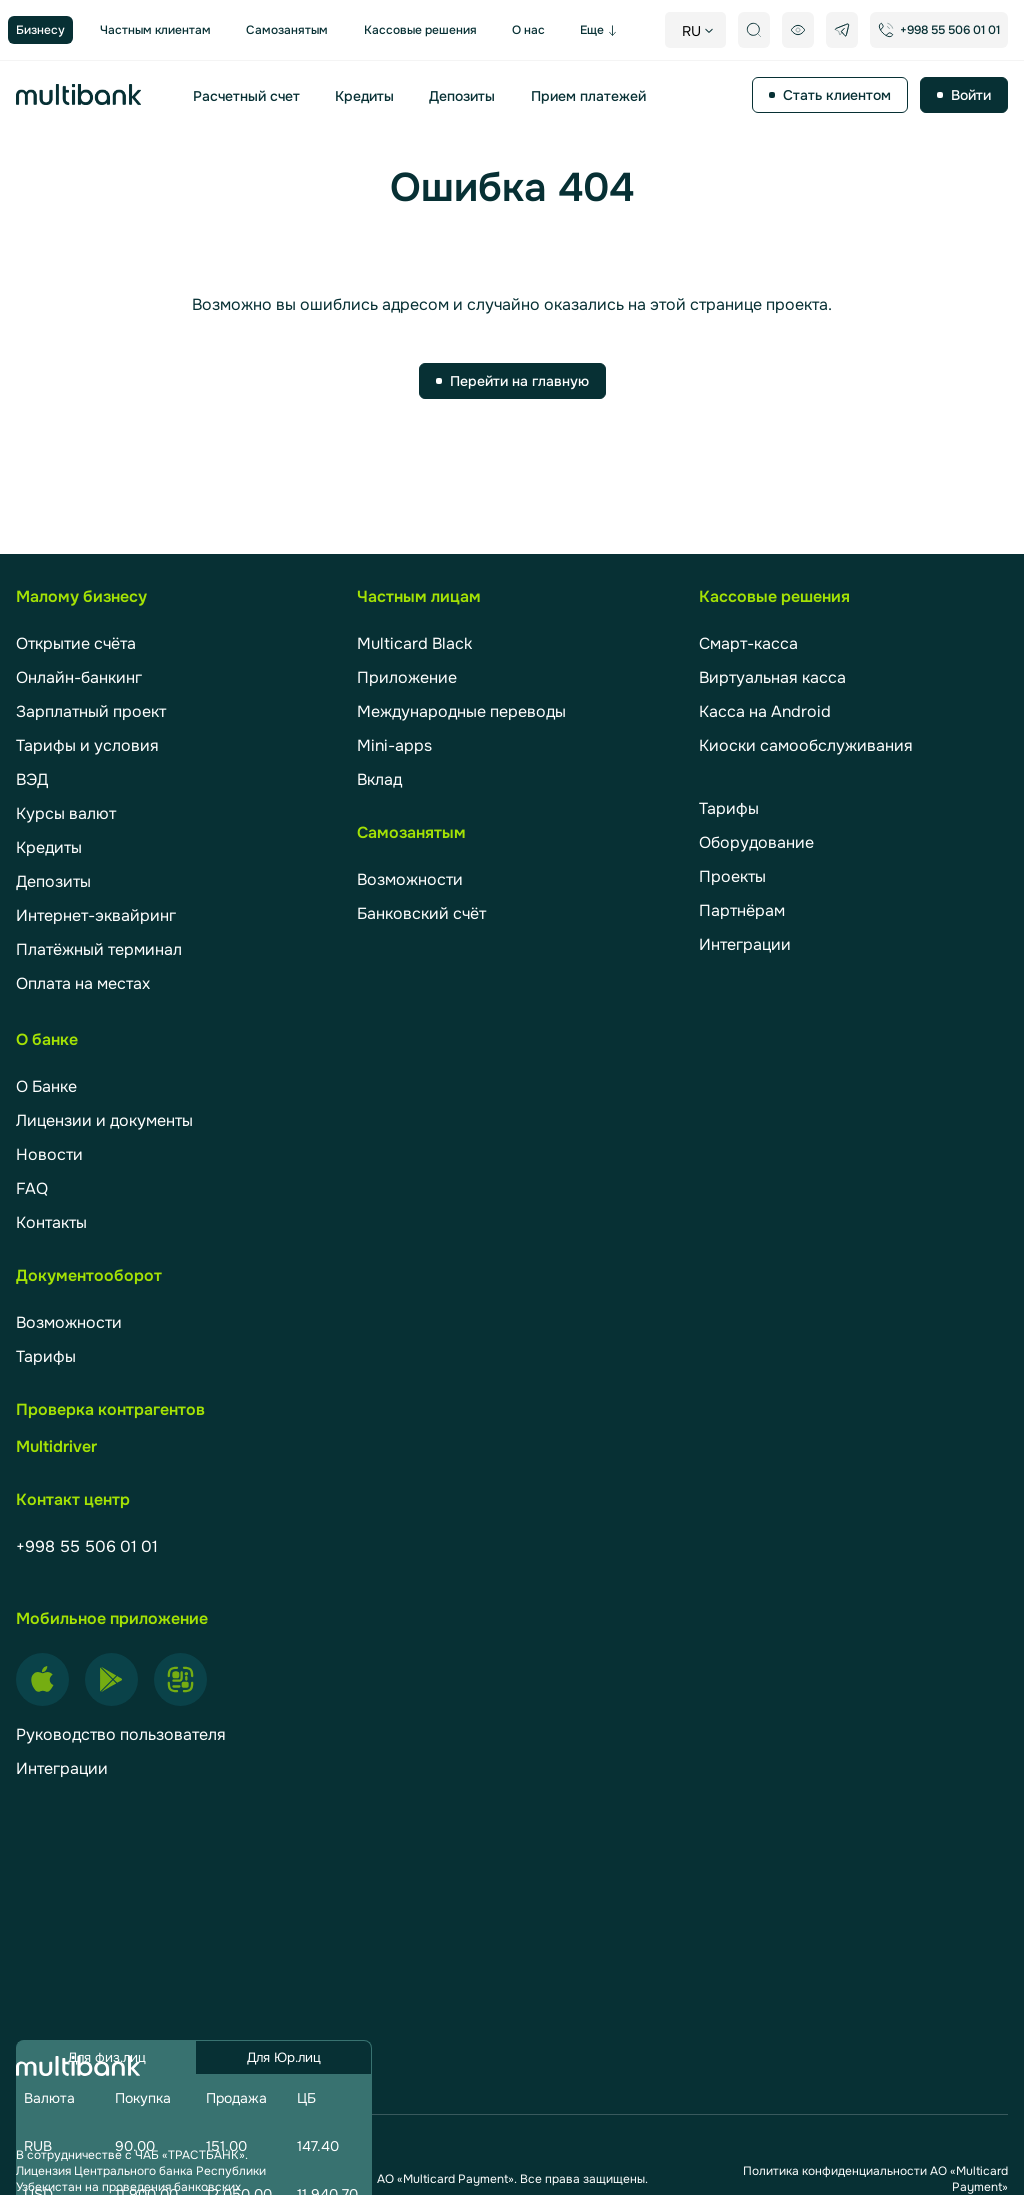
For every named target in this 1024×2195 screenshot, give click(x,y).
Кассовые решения (420, 30)
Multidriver (56, 1446)
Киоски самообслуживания (806, 745)
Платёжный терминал (99, 949)
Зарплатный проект (91, 711)
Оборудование (756, 842)
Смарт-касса (748, 643)
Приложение (407, 677)
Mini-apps (394, 745)
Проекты (732, 876)
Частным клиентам (155, 30)
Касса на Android (765, 711)
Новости (49, 1154)
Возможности (410, 879)
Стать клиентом (837, 95)
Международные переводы (461, 711)
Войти (971, 95)
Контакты (51, 1222)
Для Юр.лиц (284, 2057)
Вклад (379, 779)
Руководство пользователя (121, 1734)
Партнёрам (742, 910)
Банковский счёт (421, 913)
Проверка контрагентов (110, 1409)
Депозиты (462, 96)
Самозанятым (287, 30)
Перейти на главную (519, 381)
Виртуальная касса (772, 677)
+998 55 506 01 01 (87, 1546)
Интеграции (745, 944)
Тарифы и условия (87, 745)
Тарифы (729, 808)
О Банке (46, 1086)
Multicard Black (414, 643)
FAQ (32, 1188)
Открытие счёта (76, 643)
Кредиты (364, 96)
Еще (592, 30)
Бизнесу (40, 30)
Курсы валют (66, 813)
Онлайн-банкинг (79, 677)
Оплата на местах (83, 983)
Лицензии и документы (104, 1120)
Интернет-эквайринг (96, 915)
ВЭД (32, 779)
